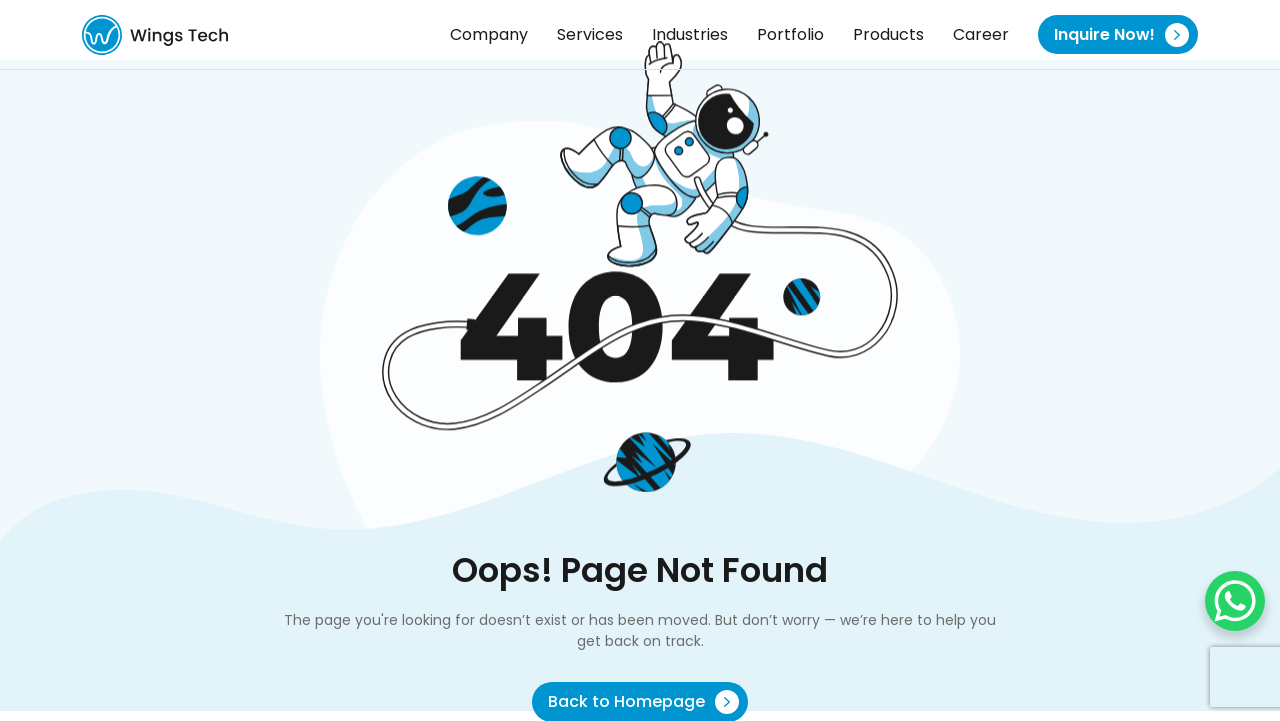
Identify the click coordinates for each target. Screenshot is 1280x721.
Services (590, 34)
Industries (690, 34)
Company (489, 34)
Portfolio (790, 34)
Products (888, 34)
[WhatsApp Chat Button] (1235, 601)
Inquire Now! (1121, 35)
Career (981, 34)
